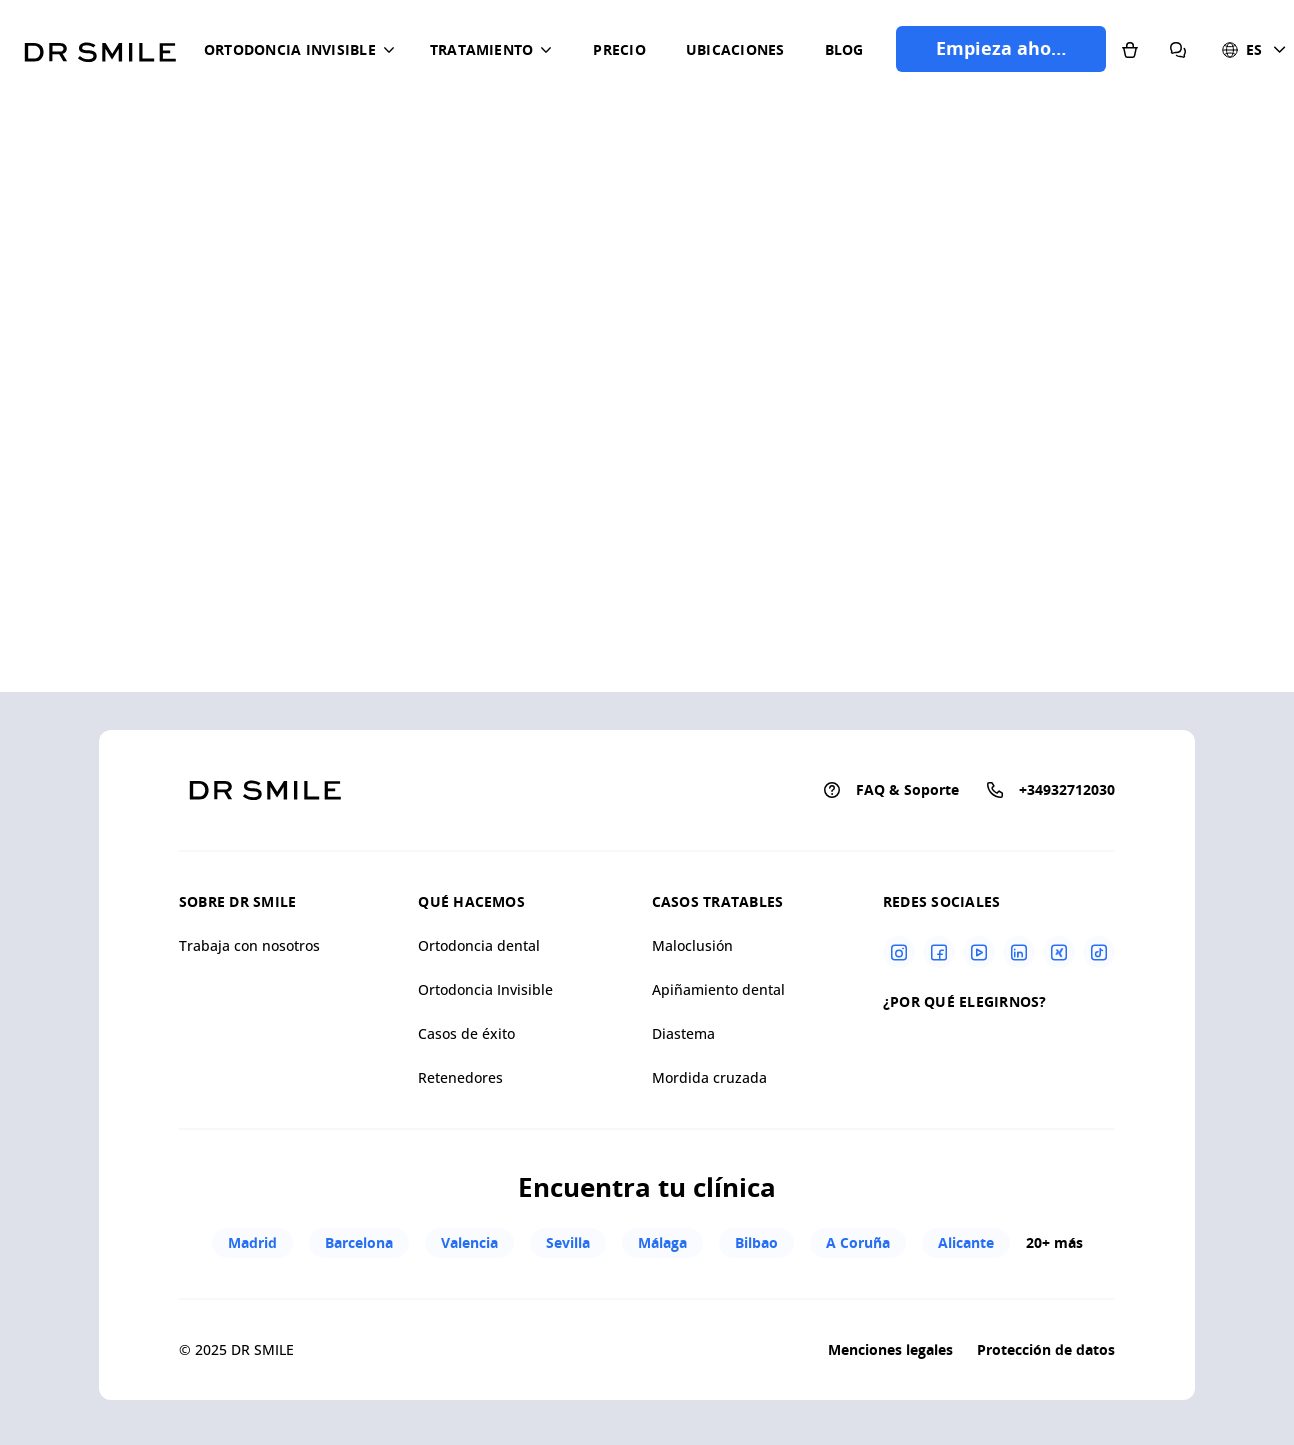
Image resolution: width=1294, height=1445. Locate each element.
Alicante (966, 1242)
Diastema (683, 1033)
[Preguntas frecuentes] (1178, 49)
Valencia (469, 1242)
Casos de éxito (466, 1033)
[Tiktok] (1099, 952)
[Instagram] (899, 952)
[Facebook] (939, 952)
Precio (619, 49)
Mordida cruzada (709, 1077)
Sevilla (568, 1242)
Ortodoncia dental (479, 945)
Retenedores (460, 1077)
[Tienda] (1130, 49)
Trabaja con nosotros (249, 945)
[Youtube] (979, 952)
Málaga (662, 1242)
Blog (844, 49)
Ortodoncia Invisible (485, 989)
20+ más (1054, 1242)
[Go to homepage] (100, 45)
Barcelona (359, 1242)
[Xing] (1059, 952)
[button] (303, 50)
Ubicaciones (735, 49)
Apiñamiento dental (718, 989)
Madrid (252, 1242)
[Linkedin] (1019, 952)
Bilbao (756, 1242)
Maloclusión (692, 945)
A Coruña (858, 1242)
